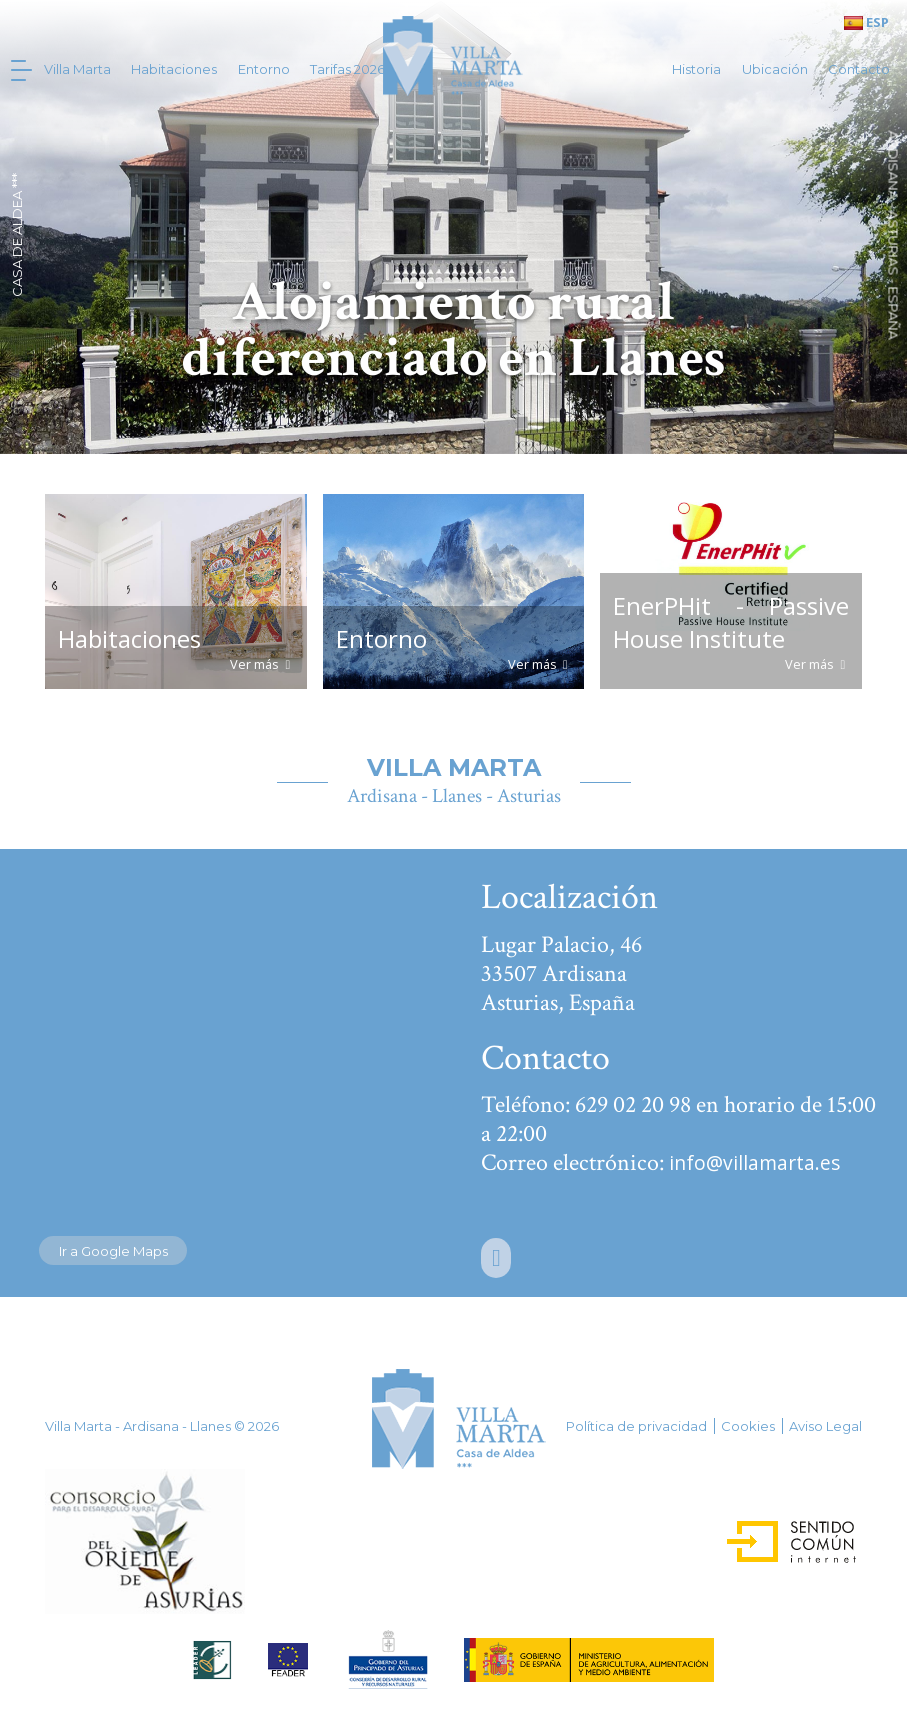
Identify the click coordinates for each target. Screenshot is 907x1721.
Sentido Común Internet (773, 1535)
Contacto (859, 69)
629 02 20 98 (633, 1104)
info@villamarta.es (754, 1162)
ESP (866, 22)
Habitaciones (174, 69)
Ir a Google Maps (113, 1251)
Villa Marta (77, 69)
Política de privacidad (636, 1426)
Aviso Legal (825, 1426)
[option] (453, 227)
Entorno (264, 69)
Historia (696, 69)
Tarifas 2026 (347, 69)
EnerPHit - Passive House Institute (730, 622)
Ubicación (775, 69)
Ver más (261, 664)
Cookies (748, 1426)
